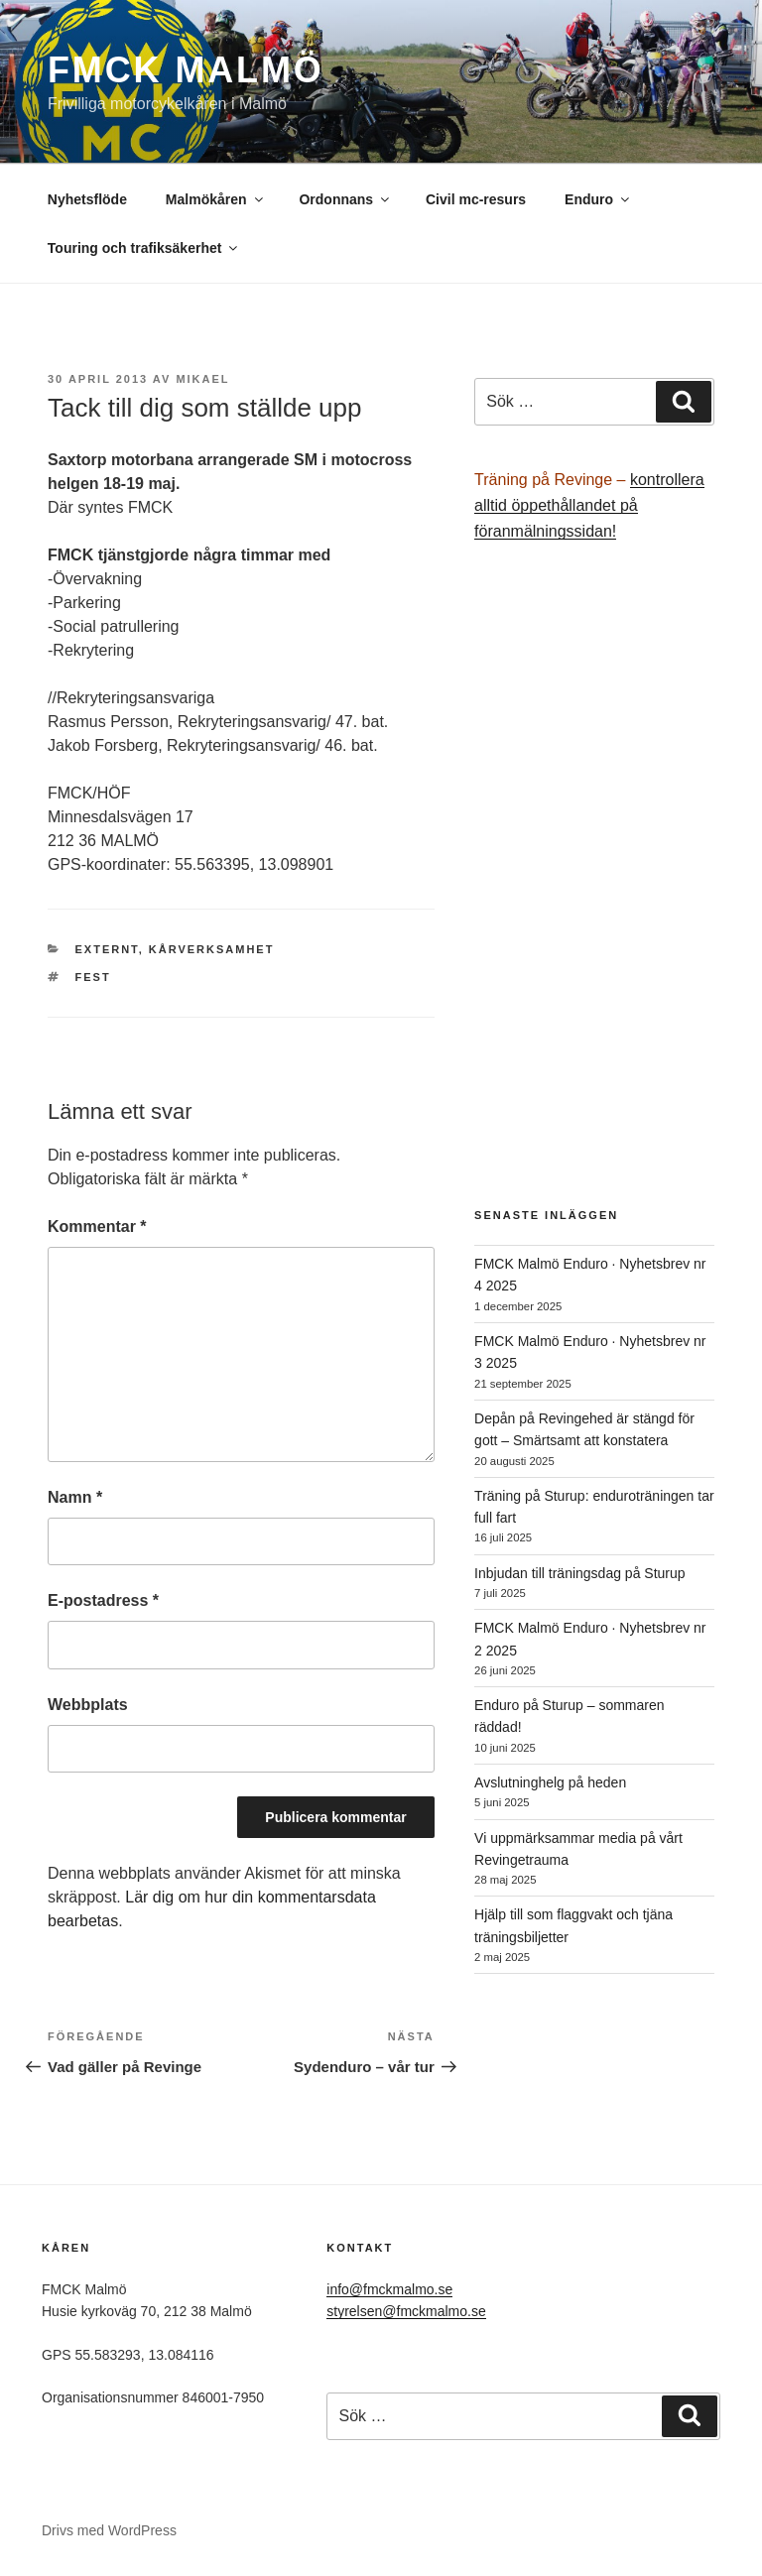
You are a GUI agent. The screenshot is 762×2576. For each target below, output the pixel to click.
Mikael (202, 379)
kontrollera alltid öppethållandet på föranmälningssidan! (589, 505)
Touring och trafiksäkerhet (144, 248)
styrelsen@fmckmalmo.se (405, 2311)
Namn (75, 1497)
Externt (107, 949)
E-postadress (103, 1600)
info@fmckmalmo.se (389, 2289)
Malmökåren (216, 199)
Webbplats (88, 1704)
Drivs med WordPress (109, 2530)
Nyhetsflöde (87, 199)
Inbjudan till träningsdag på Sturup (579, 1573)
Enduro (598, 199)
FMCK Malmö (186, 70)
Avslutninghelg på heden (550, 1782)
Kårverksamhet (212, 949)
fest (93, 977)
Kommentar (97, 1226)
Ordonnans (345, 199)
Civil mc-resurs (476, 199)
